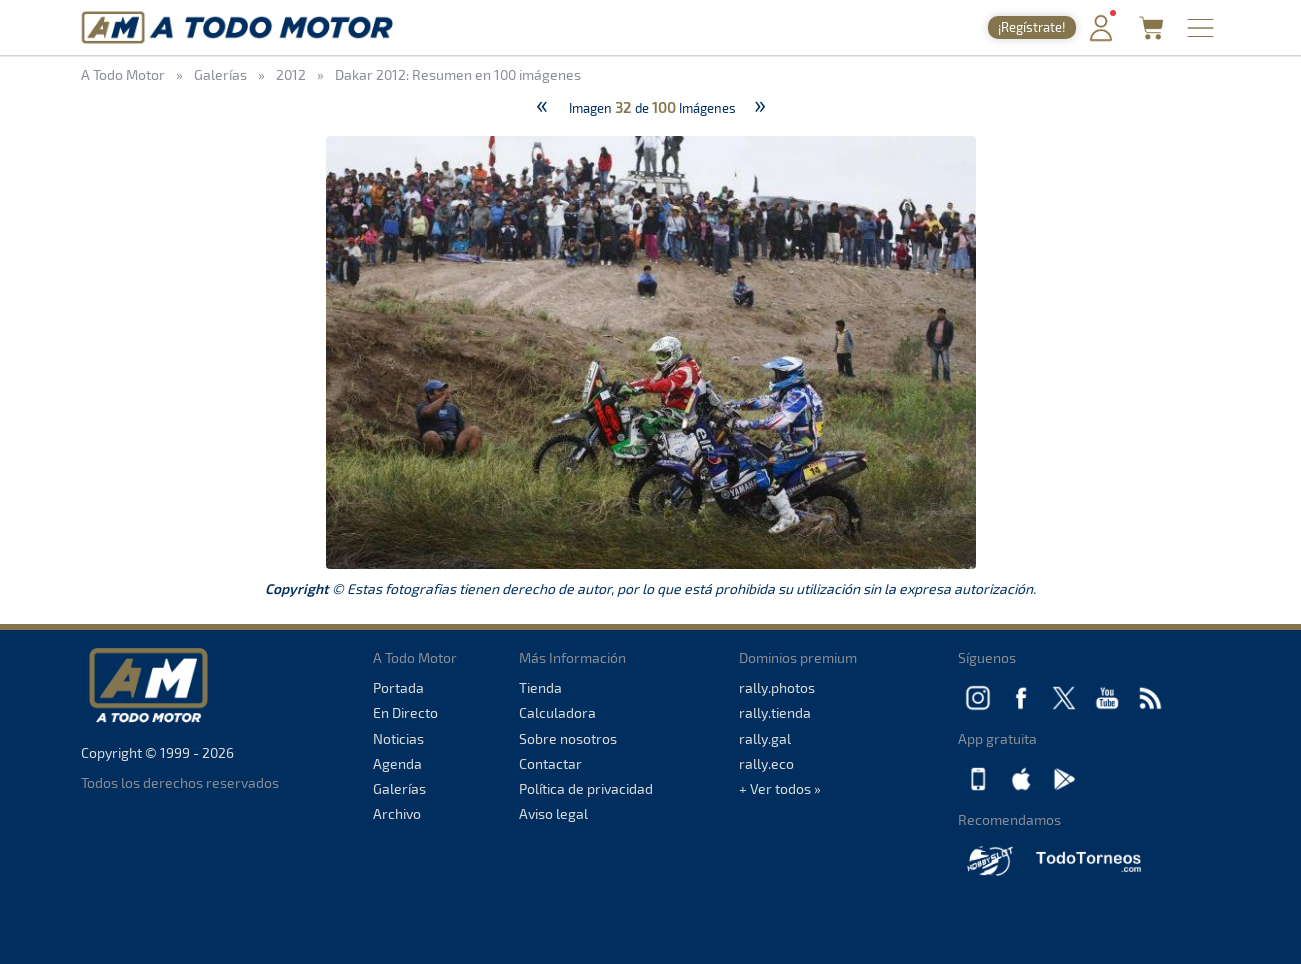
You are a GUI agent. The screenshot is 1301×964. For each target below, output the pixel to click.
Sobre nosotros (568, 738)
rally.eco (766, 763)
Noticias (398, 738)
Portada (398, 687)
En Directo (405, 712)
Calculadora (557, 712)
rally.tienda (775, 712)
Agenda (397, 763)
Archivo (397, 813)
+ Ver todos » (780, 788)
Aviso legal (553, 813)
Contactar (550, 763)
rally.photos (777, 687)
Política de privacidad (586, 788)
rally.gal (765, 738)
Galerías (399, 788)
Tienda (540, 687)
